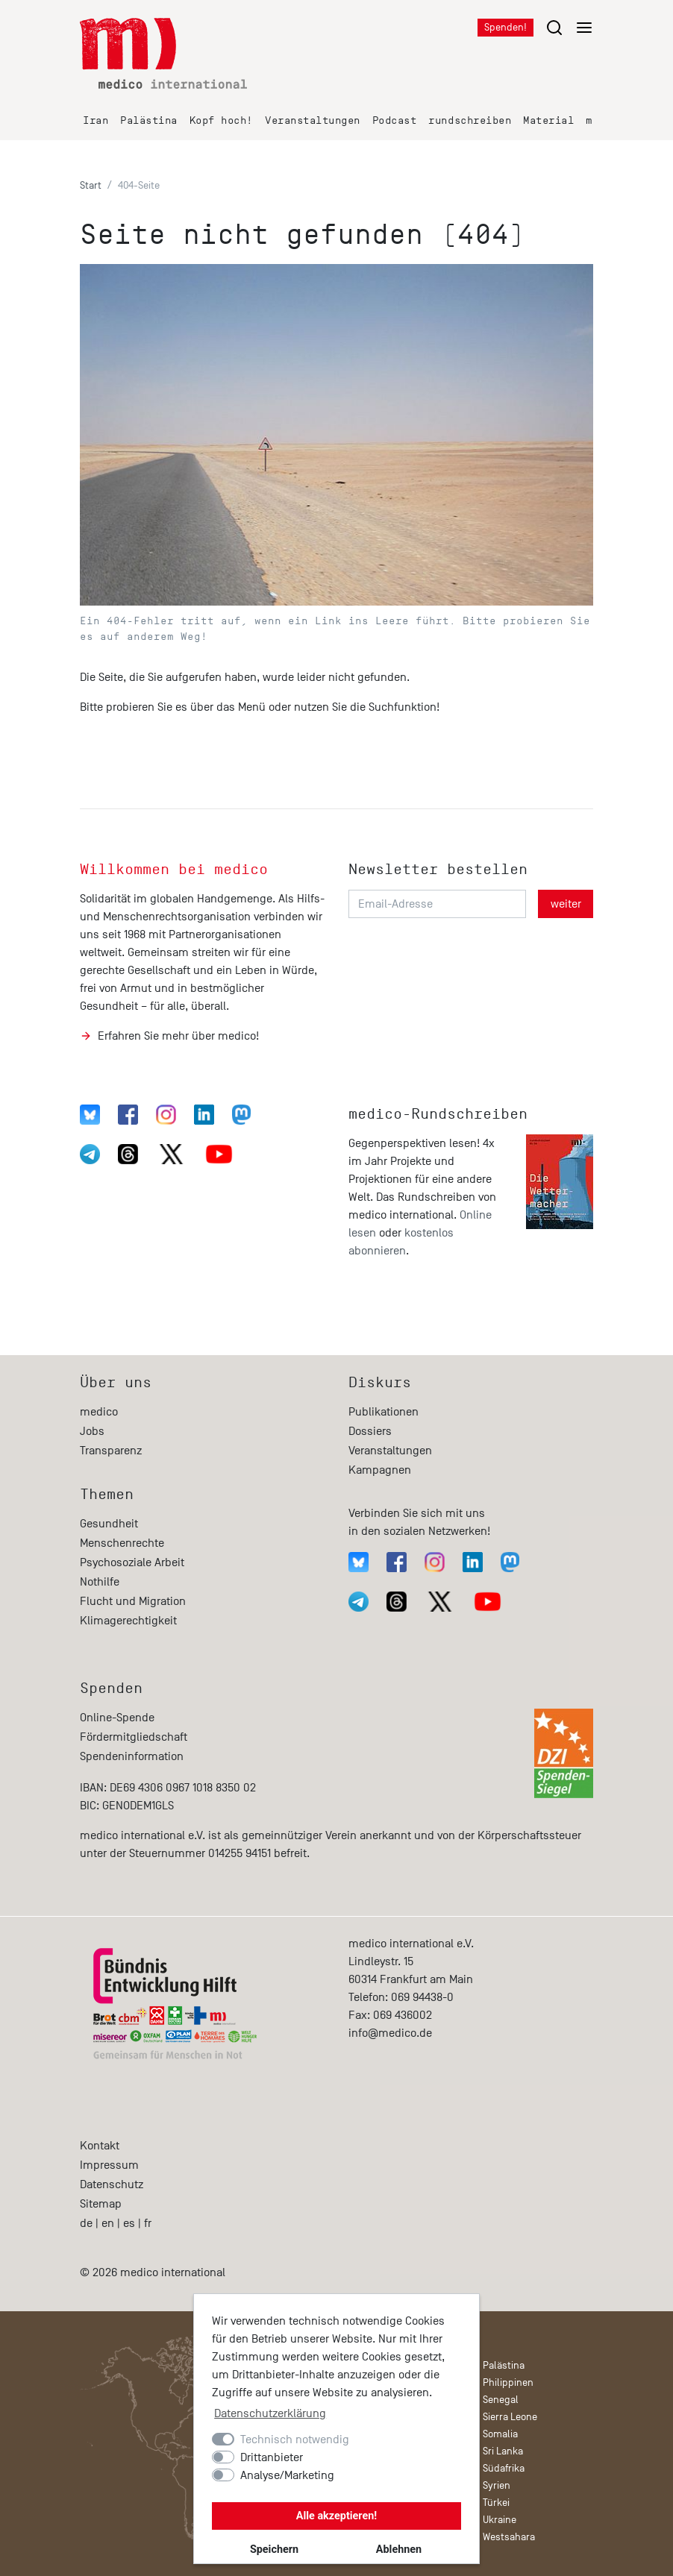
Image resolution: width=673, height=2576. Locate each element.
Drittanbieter (271, 2457)
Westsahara (509, 2536)
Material (548, 120)
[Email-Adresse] (437, 904)
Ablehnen (399, 2549)
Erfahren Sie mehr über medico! (178, 1036)
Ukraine (499, 2519)
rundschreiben (469, 120)
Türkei (496, 2502)
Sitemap (101, 2204)
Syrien (496, 2485)
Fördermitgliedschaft (133, 1737)
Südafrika (504, 2468)
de (86, 2223)
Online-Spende (117, 1717)
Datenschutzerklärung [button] (270, 2413)
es (129, 2223)
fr (147, 2223)
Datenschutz (111, 2184)
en (107, 2223)
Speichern (274, 2549)
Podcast (394, 120)
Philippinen (508, 2382)
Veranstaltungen (312, 120)
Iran (95, 120)
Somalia (500, 2434)
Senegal (501, 2399)
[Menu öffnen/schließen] (569, 27)
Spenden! (505, 27)
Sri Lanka (503, 2451)
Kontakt (99, 2145)
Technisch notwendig (294, 2439)
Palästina (149, 120)
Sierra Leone (510, 2416)
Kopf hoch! (221, 120)
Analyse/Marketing (287, 2475)
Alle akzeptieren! (336, 2516)
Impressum (109, 2165)
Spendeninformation (132, 1756)
